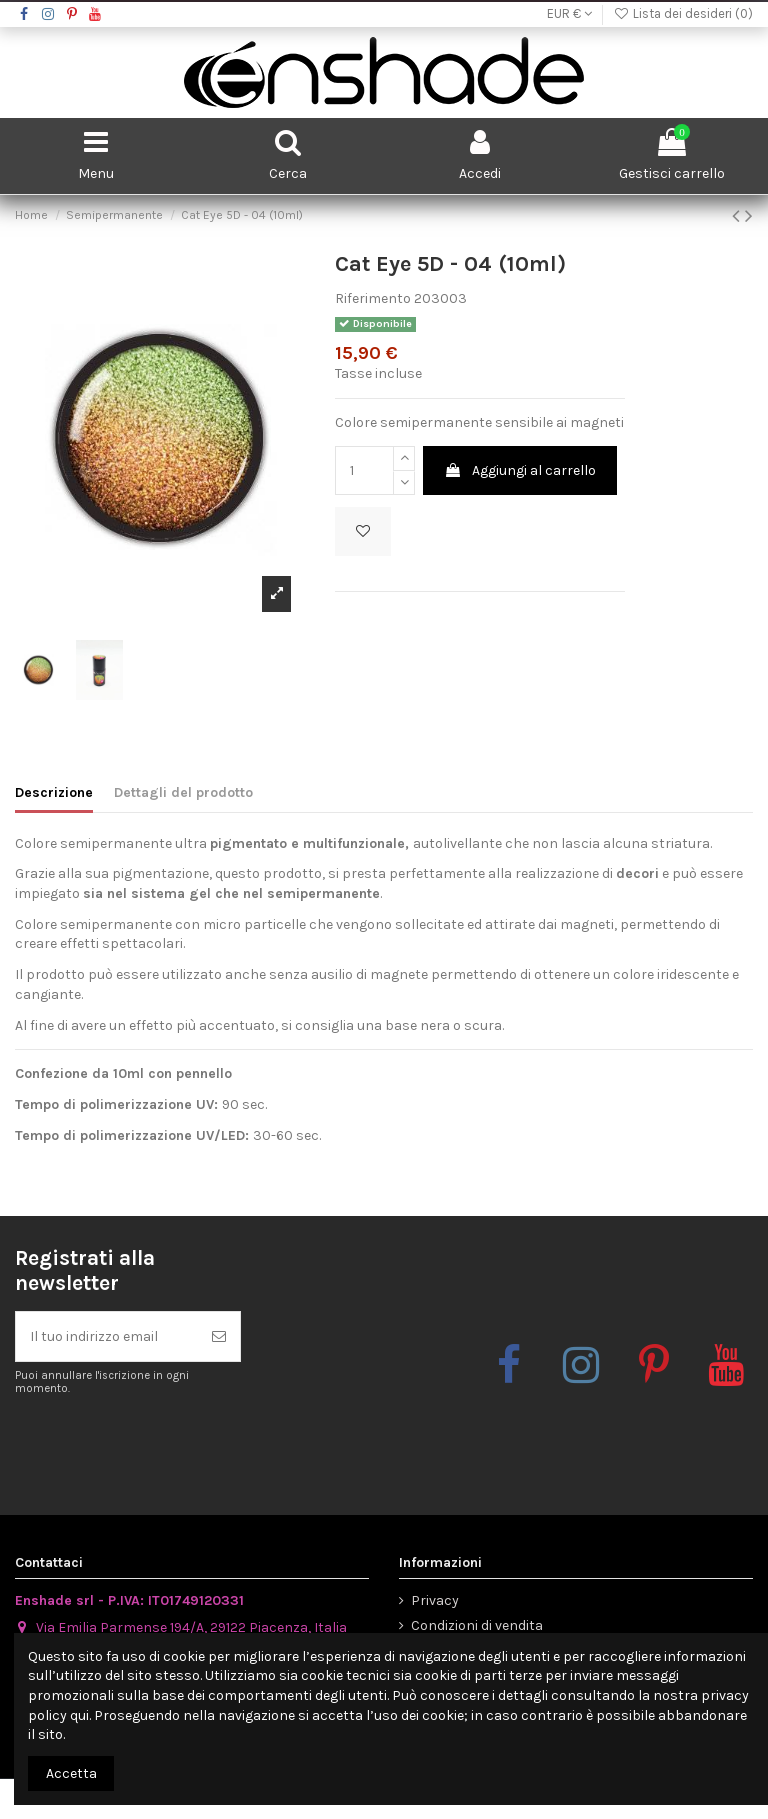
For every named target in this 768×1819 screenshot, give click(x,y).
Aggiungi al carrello (520, 470)
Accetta (71, 1773)
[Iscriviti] (219, 1336)
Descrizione (54, 792)
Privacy (435, 1600)
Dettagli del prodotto (183, 792)
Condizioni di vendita (477, 1625)
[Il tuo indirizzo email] (107, 1336)
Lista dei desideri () (683, 13)
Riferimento (373, 298)
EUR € (569, 13)
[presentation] (182, 1446)
